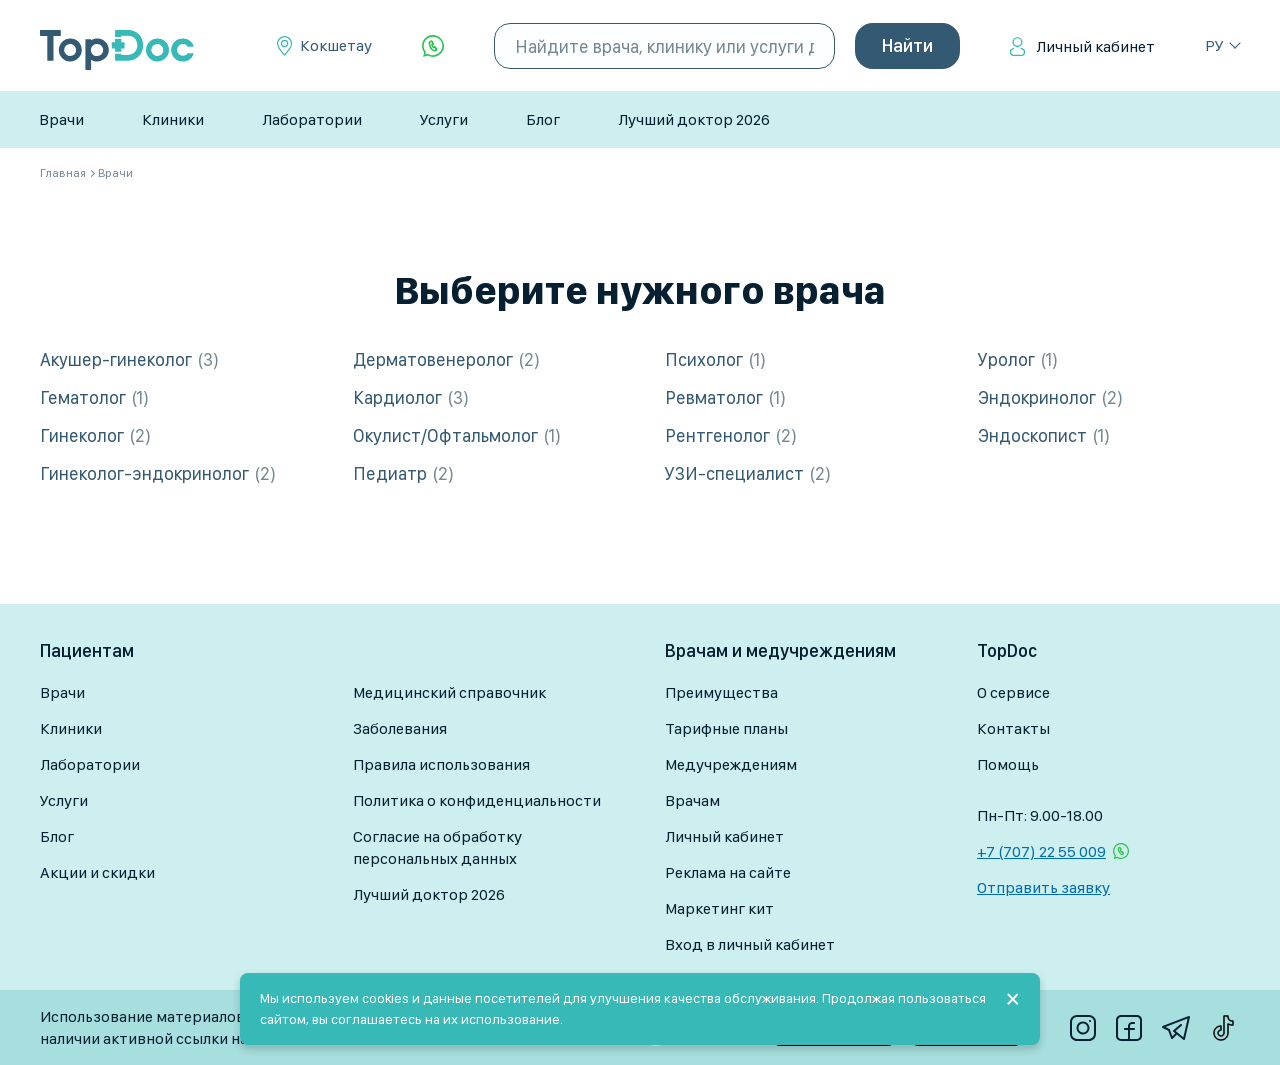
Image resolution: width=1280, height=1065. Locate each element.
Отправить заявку (1043, 887)
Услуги (444, 119)
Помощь (1008, 764)
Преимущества (721, 692)
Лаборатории (312, 119)
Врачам (692, 800)
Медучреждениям (731, 764)
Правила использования (441, 764)
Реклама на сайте (728, 872)
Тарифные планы (726, 728)
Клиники (173, 119)
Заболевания (400, 728)
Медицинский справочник (449, 692)
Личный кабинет (1095, 46)
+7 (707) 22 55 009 (1041, 851)
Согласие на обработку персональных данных (437, 847)
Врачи (61, 119)
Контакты (1013, 728)
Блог (543, 119)
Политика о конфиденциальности (477, 800)
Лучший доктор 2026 (694, 119)
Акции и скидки (97, 872)
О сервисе (1013, 692)
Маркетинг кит (719, 908)
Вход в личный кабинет (750, 944)
